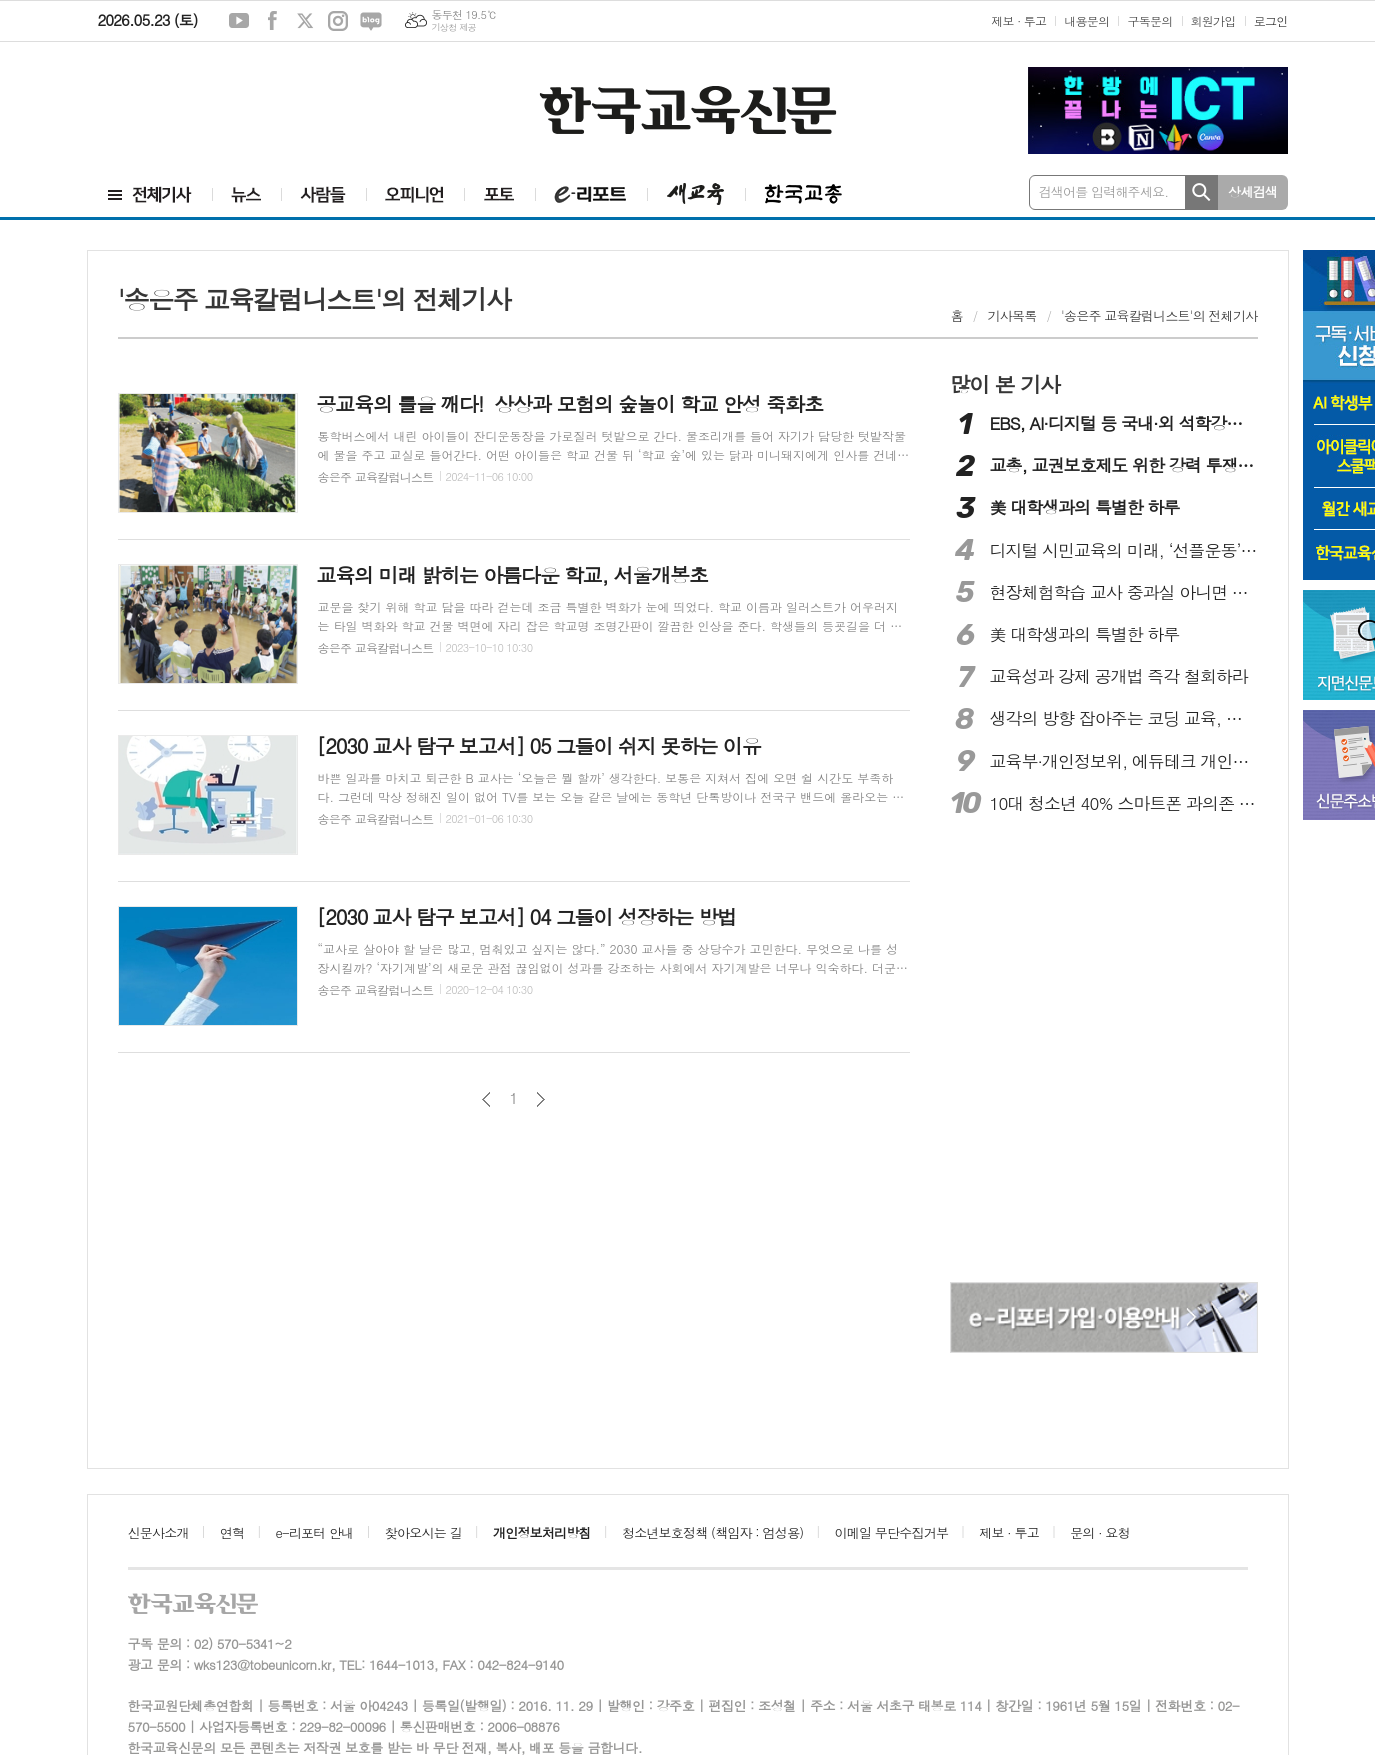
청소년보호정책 (712, 1532)
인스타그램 (338, 21)
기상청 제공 (453, 27)
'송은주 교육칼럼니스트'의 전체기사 (1159, 315)
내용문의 (1086, 20)
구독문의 (1149, 20)
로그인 (1271, 20)
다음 (540, 1099)
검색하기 (1201, 192)
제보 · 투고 (1018, 20)
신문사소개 (158, 1532)
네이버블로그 (371, 21)
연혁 (232, 1532)
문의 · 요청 (1100, 1532)
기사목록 (1012, 315)
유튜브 (239, 21)
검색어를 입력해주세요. (1104, 191)
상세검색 (1252, 191)
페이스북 (272, 21)
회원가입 (1213, 20)
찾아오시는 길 (423, 1532)
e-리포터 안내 (315, 1532)
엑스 (305, 21)
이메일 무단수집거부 (892, 1532)
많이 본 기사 (1005, 384)
